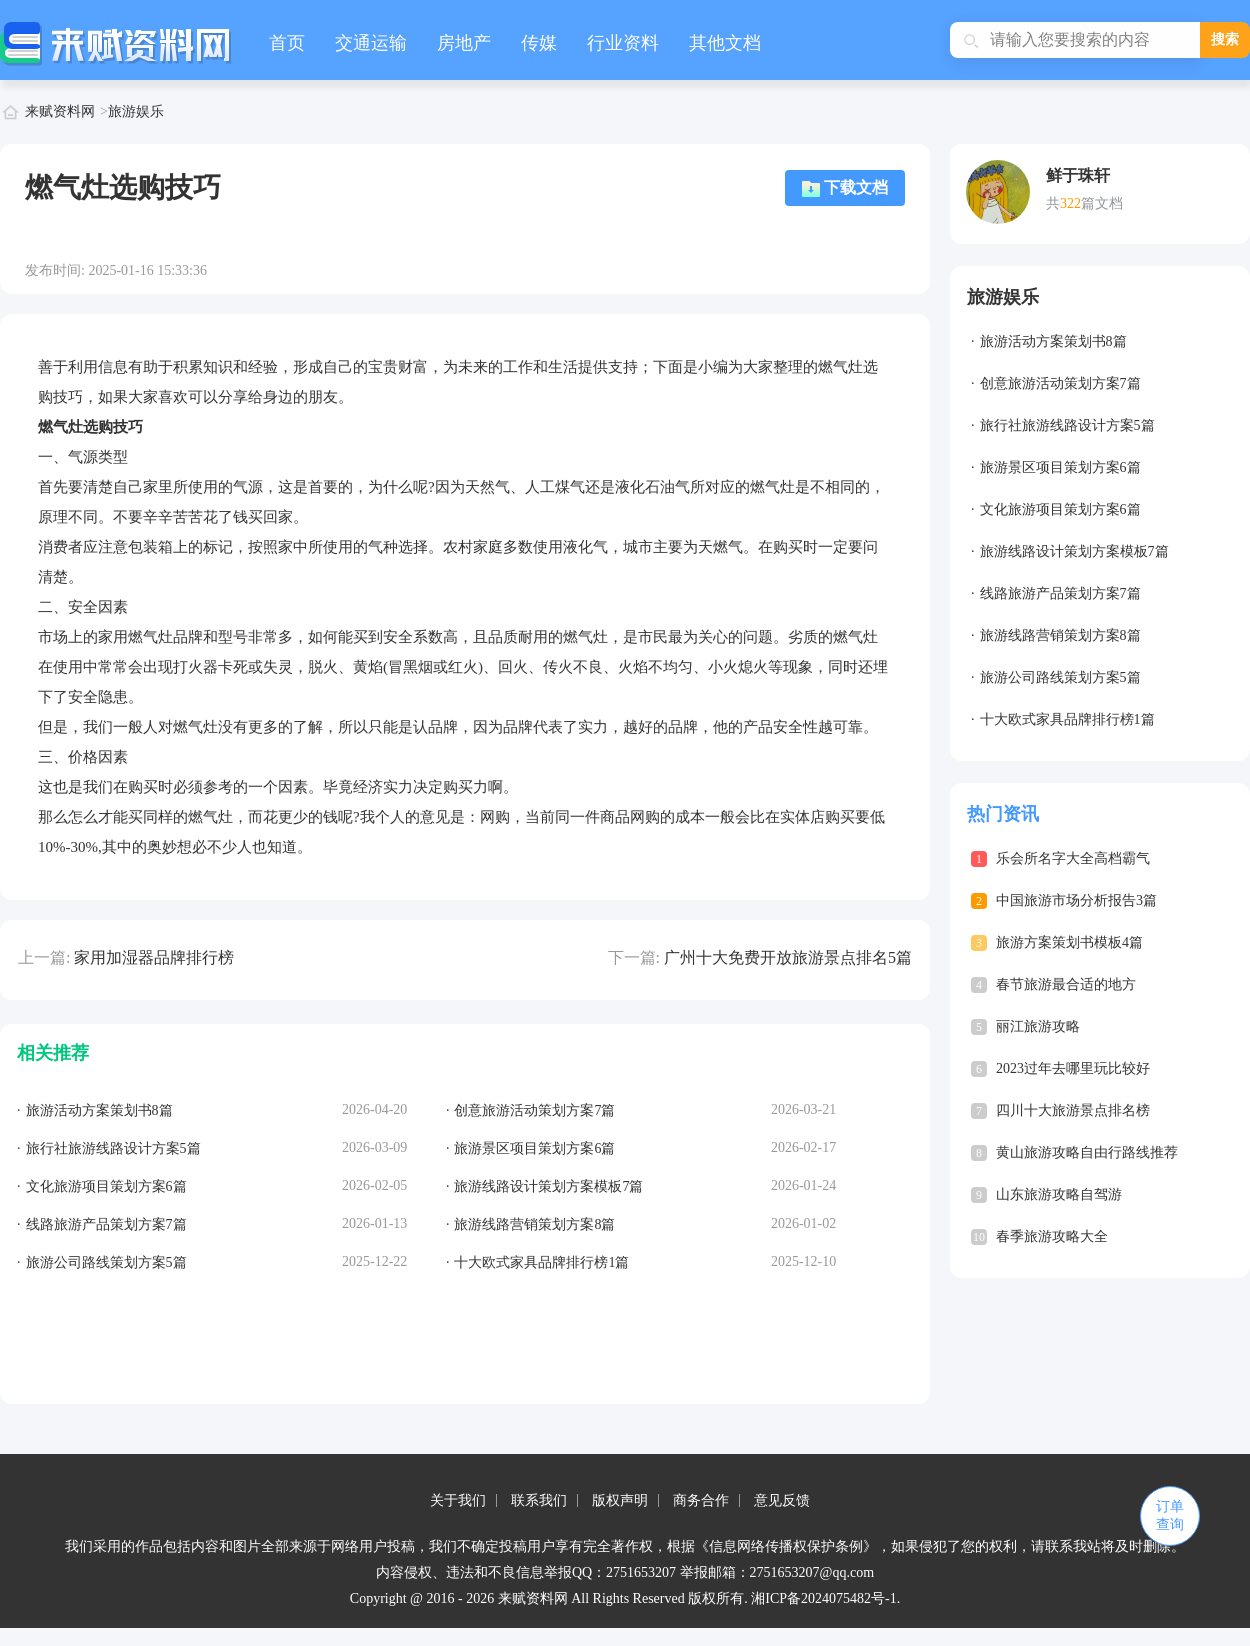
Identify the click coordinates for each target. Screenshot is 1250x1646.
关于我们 (458, 1500)
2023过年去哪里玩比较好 (1073, 1068)
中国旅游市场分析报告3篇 (1076, 900)
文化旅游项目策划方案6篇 (1060, 509)
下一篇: (634, 957)
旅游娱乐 (136, 111)
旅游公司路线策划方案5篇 (1060, 677)
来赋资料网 (60, 111)
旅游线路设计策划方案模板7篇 (1074, 551)
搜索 (1225, 39)
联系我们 (539, 1500)
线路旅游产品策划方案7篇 (1060, 593)
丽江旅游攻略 (1038, 1026)
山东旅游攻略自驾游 (1059, 1194)
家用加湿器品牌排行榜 (154, 957)
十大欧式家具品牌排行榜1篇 (1067, 719)
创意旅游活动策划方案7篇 (1060, 383)
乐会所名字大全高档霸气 (1073, 858)
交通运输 (371, 43)
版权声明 (620, 1500)
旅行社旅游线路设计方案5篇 (1067, 425)
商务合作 (701, 1500)
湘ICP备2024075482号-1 (823, 1598)
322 (1070, 203)
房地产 (464, 43)
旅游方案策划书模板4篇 (1069, 942)
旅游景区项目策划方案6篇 (1060, 467)
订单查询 (1170, 1515)
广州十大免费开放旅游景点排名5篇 (788, 957)
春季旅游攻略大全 (1052, 1236)
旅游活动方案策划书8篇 (1053, 341)
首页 (287, 43)
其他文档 (725, 43)
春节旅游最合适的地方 (1066, 984)
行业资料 (623, 43)
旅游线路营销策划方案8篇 (1060, 635)
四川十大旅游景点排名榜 (1073, 1110)
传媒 (539, 43)
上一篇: (44, 957)
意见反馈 (782, 1500)
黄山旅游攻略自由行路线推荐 (1087, 1152)
